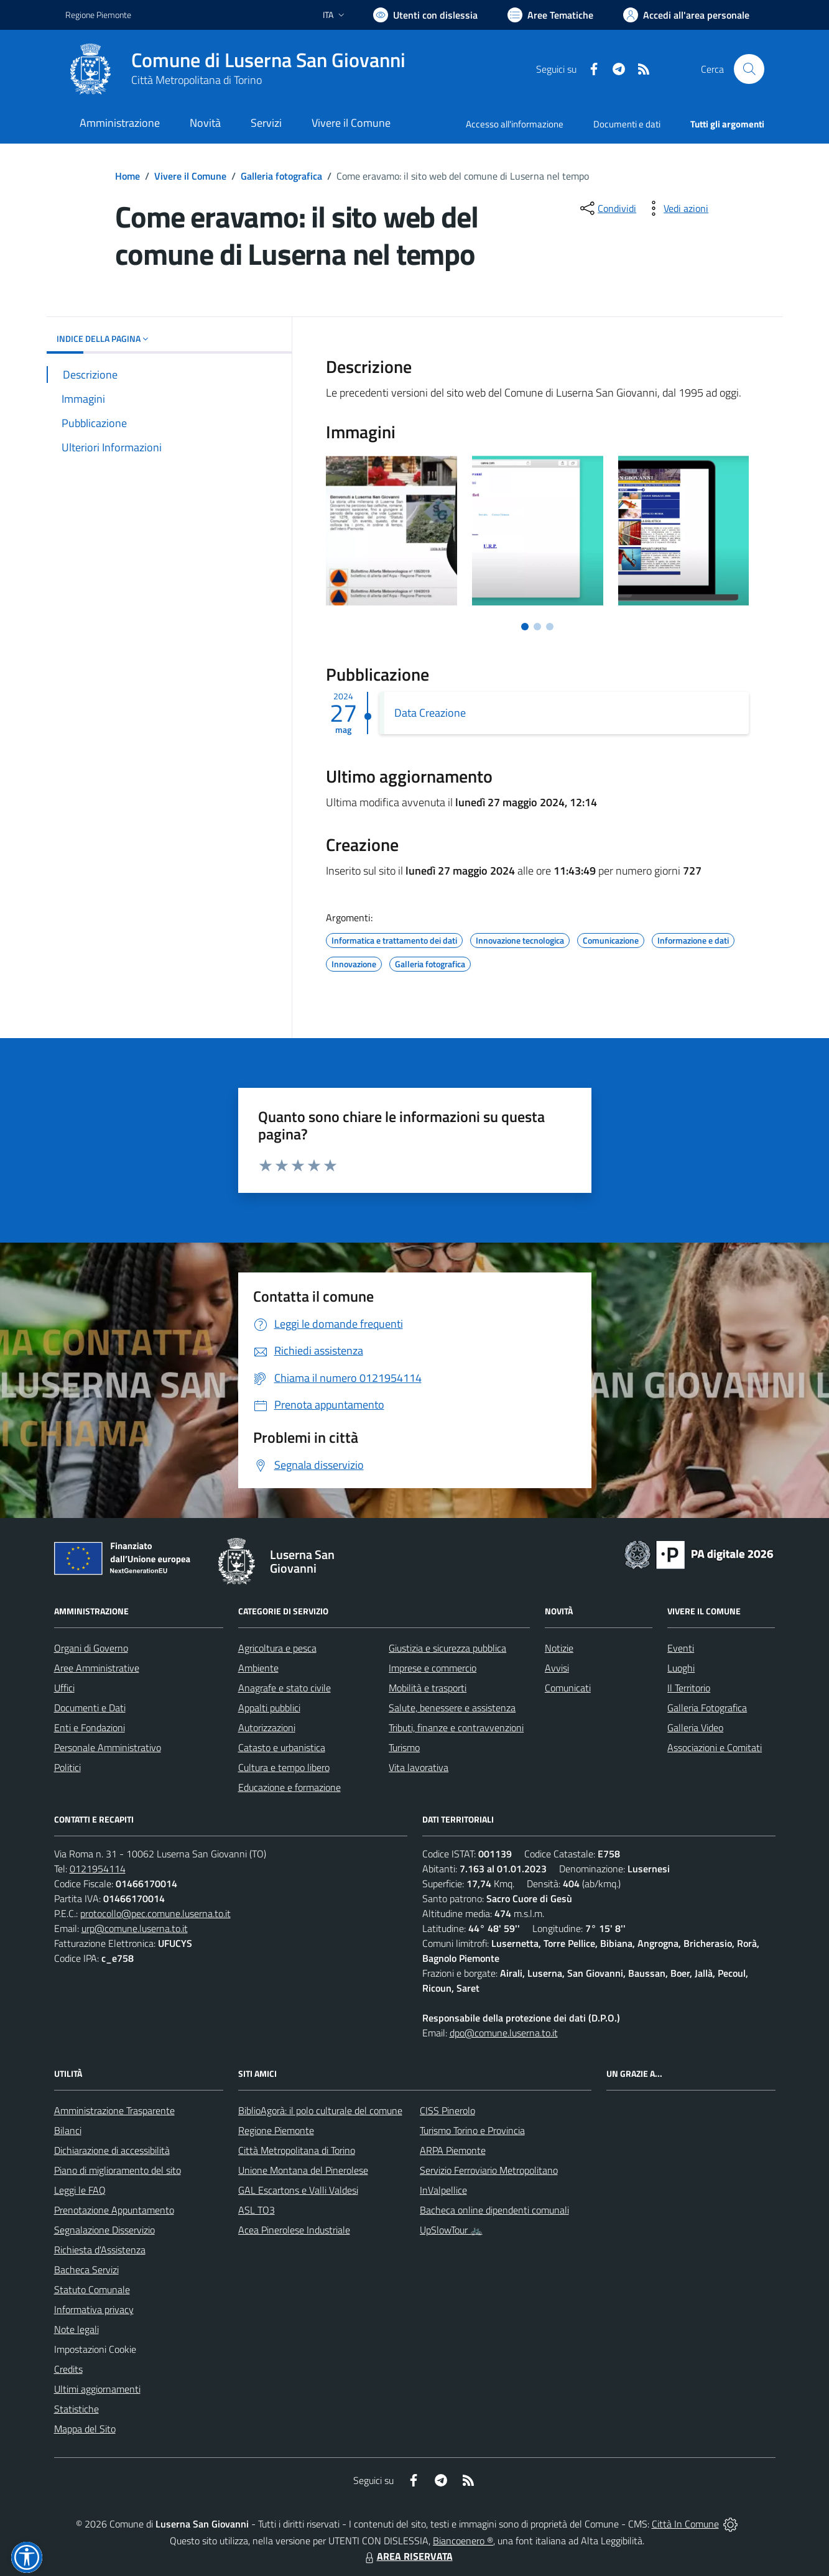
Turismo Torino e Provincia (472, 2130)
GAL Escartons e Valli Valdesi (298, 2190)
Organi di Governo (91, 1647)
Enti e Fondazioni (89, 1727)
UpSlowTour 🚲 (451, 2229)
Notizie (559, 1647)
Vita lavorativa (418, 1767)
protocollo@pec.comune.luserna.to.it (155, 1913)
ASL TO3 (256, 2209)
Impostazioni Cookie (95, 2349)
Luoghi (681, 1667)
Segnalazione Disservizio (104, 2229)
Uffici (64, 1687)
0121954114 (98, 1868)
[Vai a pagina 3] (549, 626)
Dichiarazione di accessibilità (112, 2150)
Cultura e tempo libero (284, 1767)
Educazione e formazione (289, 1787)
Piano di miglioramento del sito (117, 2170)
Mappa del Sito (85, 2428)
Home (127, 175)
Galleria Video (695, 1727)
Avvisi (557, 1667)
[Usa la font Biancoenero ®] (425, 15)
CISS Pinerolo (447, 2110)
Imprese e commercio (432, 1667)
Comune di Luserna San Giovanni (268, 60)
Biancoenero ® (463, 2540)
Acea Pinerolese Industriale (294, 2229)
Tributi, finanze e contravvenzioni (456, 1727)
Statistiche (76, 2408)
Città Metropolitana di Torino (196, 79)
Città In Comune (685, 2523)
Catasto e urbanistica (281, 1747)
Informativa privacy (94, 2309)
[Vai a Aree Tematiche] (550, 15)
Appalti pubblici (269, 1707)
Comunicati (568, 1687)
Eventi (680, 1647)
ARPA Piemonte (453, 2150)
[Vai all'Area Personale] (686, 15)
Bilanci (67, 2130)
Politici (67, 1767)
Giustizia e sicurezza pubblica (447, 1647)
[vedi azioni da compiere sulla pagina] (676, 208)
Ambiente (258, 1667)
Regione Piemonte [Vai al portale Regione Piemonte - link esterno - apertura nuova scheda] (98, 14)
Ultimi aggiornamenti (97, 2388)
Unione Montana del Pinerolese (303, 2170)
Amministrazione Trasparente (114, 2110)
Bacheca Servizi (86, 2269)
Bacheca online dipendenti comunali (494, 2209)
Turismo (404, 1747)
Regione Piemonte (276, 2130)
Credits (68, 2369)
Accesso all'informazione (514, 124)
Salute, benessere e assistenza (452, 1707)
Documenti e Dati (90, 1707)
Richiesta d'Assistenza (100, 2249)
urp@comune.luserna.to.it (134, 1928)
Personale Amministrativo (107, 1747)
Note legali (76, 2329)
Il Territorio (688, 1687)
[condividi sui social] (607, 208)
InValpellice (443, 2190)
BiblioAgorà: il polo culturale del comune (320, 2110)
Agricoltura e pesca (277, 1647)
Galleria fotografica (281, 175)
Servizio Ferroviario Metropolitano (489, 2170)
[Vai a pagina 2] (537, 626)
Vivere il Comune (190, 175)
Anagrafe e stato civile (284, 1687)
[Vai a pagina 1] (525, 626)
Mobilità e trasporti (427, 1687)
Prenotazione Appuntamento (114, 2209)
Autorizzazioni (266, 1727)
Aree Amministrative (96, 1667)
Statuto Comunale (92, 2289)
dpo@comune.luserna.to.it (504, 2032)
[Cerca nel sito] (749, 69)
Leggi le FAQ (80, 2190)
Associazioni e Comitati (714, 1747)
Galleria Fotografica (707, 1707)
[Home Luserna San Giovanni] (235, 69)
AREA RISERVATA (407, 2556)
